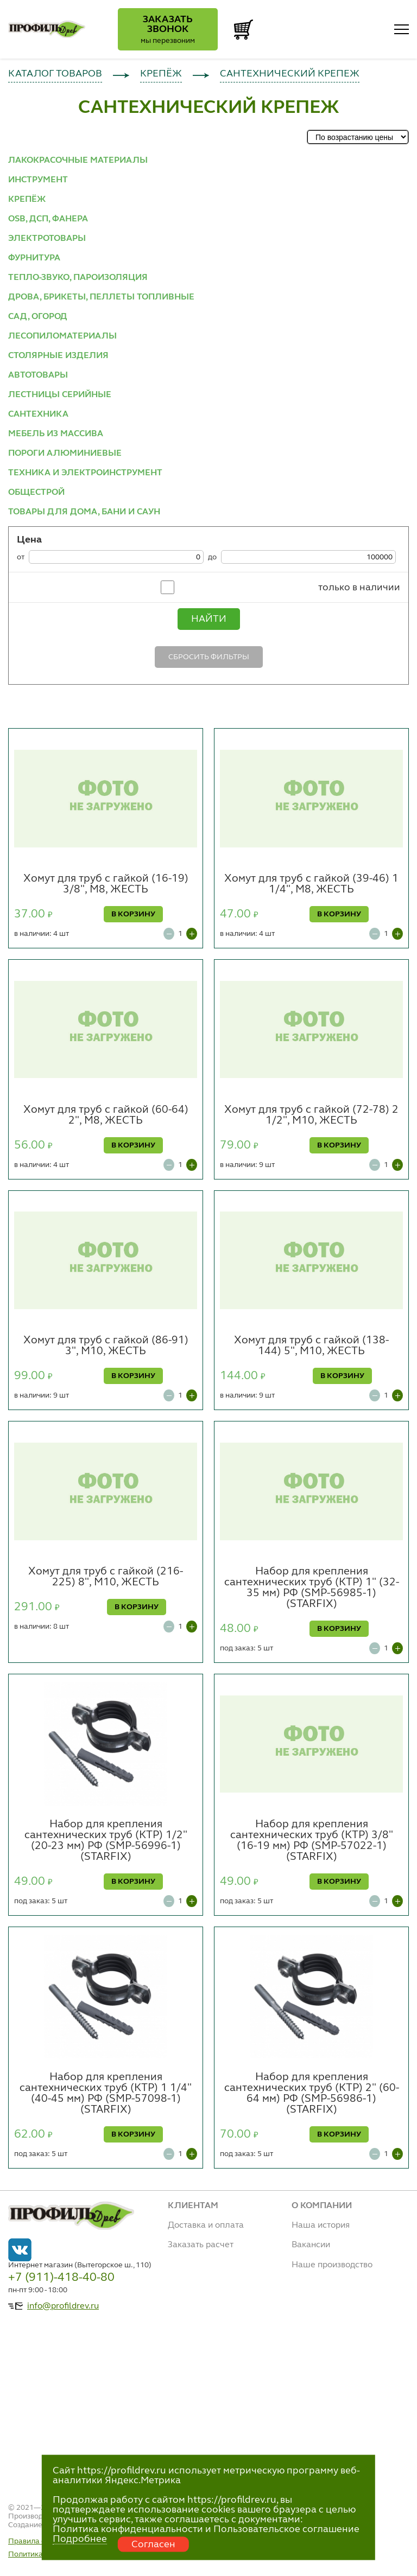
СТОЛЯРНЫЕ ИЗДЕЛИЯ (58, 356)
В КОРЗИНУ (133, 914)
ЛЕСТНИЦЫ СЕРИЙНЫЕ (59, 395)
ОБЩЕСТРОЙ (36, 492)
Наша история (321, 2225)
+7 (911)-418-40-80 (61, 2278)
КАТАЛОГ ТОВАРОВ (55, 74)
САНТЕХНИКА (38, 414)
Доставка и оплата (206, 2225)
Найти (208, 619)
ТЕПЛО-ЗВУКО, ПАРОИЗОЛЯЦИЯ (78, 277)
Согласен (153, 2544)
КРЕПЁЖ (161, 74)
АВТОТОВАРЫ (38, 375)
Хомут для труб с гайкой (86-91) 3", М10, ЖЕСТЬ (105, 1346)
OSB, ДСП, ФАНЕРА (48, 219)
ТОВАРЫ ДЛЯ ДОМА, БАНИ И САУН (84, 512)
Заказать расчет (200, 2245)
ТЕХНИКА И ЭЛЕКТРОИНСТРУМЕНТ (85, 473)
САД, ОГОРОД (37, 317)
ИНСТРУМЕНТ (38, 180)
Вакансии (311, 2245)
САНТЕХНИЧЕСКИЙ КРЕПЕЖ (289, 74)
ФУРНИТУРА (34, 258)
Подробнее (80, 2539)
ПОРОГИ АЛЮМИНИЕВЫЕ (65, 453)
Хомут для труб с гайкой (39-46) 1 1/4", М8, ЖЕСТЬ (311, 884)
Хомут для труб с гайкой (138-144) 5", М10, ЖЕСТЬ (311, 1346)
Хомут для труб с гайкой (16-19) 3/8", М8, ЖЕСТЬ (105, 884)
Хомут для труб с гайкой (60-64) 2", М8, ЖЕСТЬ (105, 1115)
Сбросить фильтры (208, 657)
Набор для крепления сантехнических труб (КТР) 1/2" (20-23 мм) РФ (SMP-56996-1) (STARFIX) (105, 1841)
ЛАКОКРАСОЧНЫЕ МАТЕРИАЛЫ (78, 160)
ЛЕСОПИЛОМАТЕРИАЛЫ (62, 336)
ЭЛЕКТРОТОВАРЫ (47, 238)
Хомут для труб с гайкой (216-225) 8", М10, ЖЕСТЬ (105, 1577)
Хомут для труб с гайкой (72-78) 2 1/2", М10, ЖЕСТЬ (311, 1115)
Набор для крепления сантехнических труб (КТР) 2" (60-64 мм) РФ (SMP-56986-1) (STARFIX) (311, 2093)
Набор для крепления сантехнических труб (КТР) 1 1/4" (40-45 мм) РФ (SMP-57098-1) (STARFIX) (106, 2093)
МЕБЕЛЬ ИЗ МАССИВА (55, 434)
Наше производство (332, 2265)
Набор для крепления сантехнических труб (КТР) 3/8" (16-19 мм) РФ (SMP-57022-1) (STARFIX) (311, 1841)
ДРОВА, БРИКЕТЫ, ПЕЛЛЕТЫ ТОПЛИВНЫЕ (101, 297)
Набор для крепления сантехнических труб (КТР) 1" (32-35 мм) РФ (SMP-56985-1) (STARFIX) (311, 1588)
